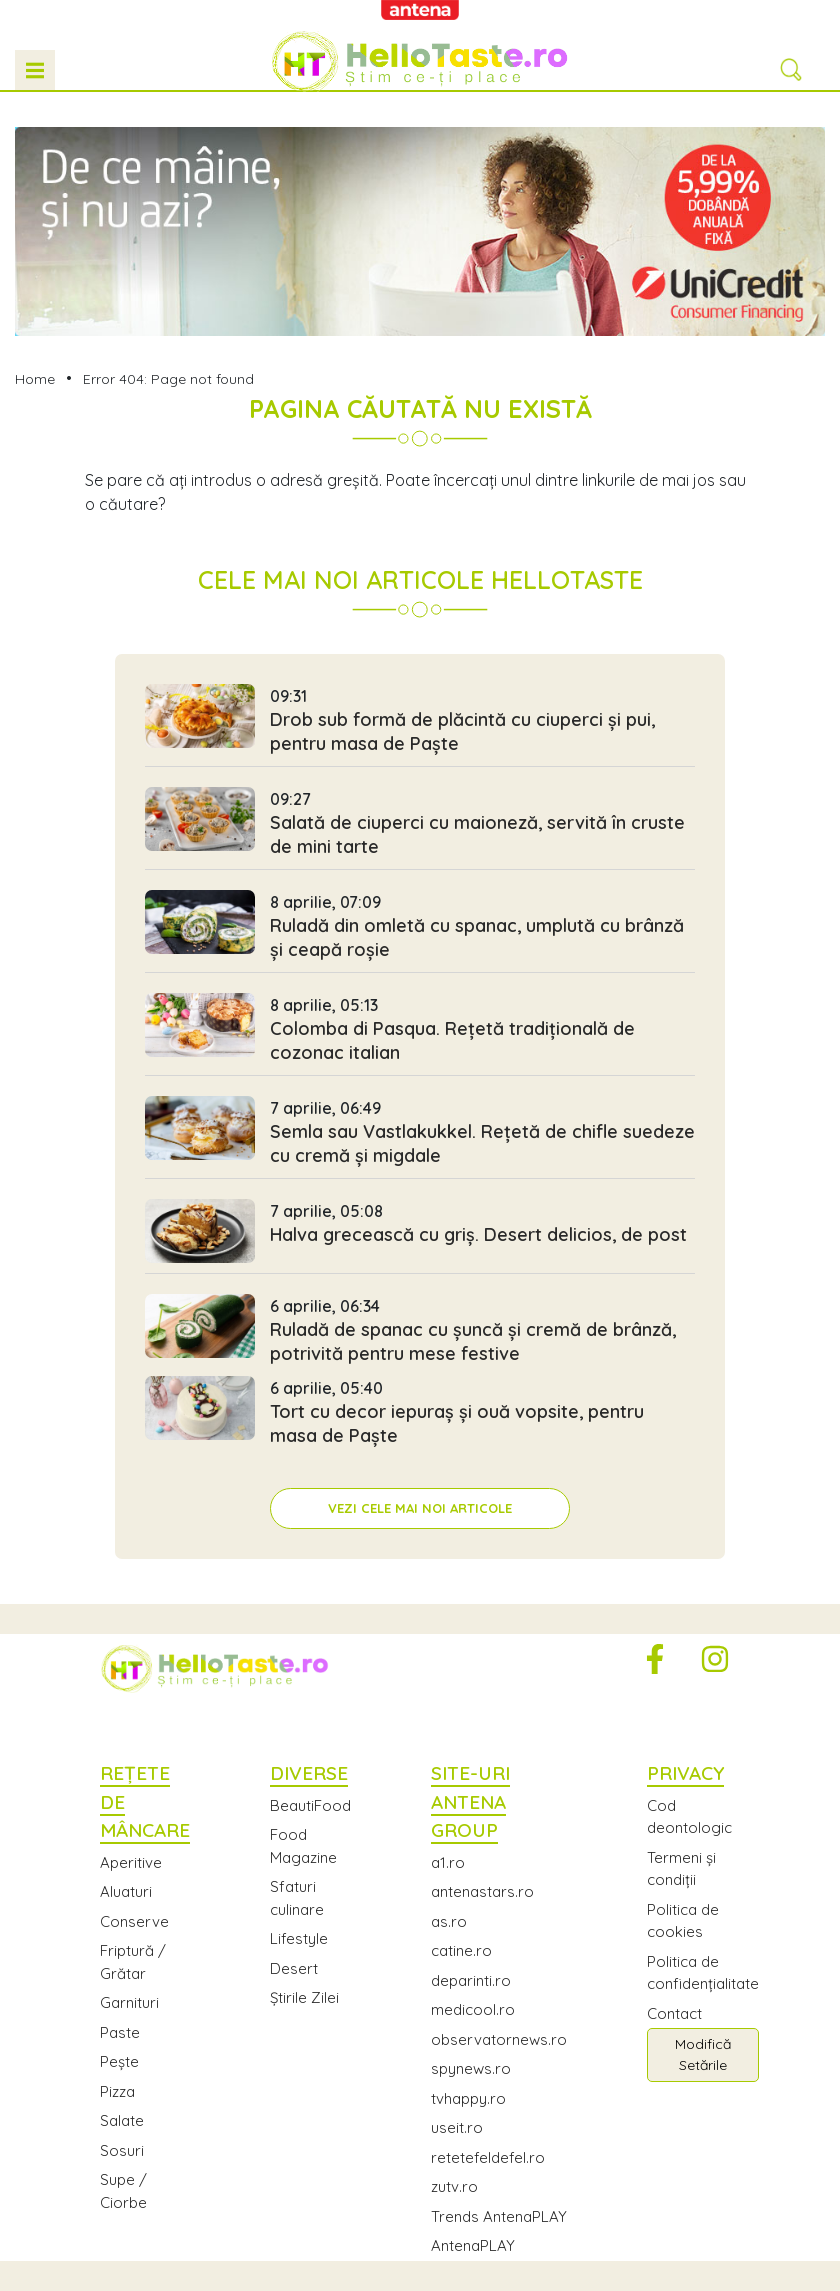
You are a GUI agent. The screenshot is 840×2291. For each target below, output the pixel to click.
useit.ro (457, 2127)
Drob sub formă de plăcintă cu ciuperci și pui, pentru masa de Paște (420, 725)
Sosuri (122, 2150)
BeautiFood (310, 1805)
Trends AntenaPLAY (499, 2216)
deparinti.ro (471, 1980)
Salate (122, 2120)
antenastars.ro (482, 1891)
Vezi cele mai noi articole (420, 1508)
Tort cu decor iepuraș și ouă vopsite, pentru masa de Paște (420, 1417)
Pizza (117, 2091)
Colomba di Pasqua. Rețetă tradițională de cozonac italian (420, 1034)
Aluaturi (126, 1891)
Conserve (134, 1921)
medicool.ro (473, 2009)
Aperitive (131, 1862)
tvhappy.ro (468, 2098)
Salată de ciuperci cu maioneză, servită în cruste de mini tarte (420, 828)
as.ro (449, 1921)
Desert (294, 1968)
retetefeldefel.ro (488, 2157)
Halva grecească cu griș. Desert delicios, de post (420, 1236)
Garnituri (129, 2002)
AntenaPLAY (473, 2245)
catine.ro (461, 1950)
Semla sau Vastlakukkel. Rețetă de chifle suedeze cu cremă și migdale (420, 1137)
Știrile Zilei (304, 1997)
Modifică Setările (703, 2054)
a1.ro (448, 1862)
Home (35, 379)
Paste (120, 2032)
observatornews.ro (499, 2039)
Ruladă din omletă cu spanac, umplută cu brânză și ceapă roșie (420, 931)
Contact (674, 2013)
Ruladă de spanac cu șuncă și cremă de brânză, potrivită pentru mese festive (420, 1335)
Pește (119, 2061)
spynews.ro (471, 2068)
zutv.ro (454, 2186)
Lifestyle (299, 1938)
